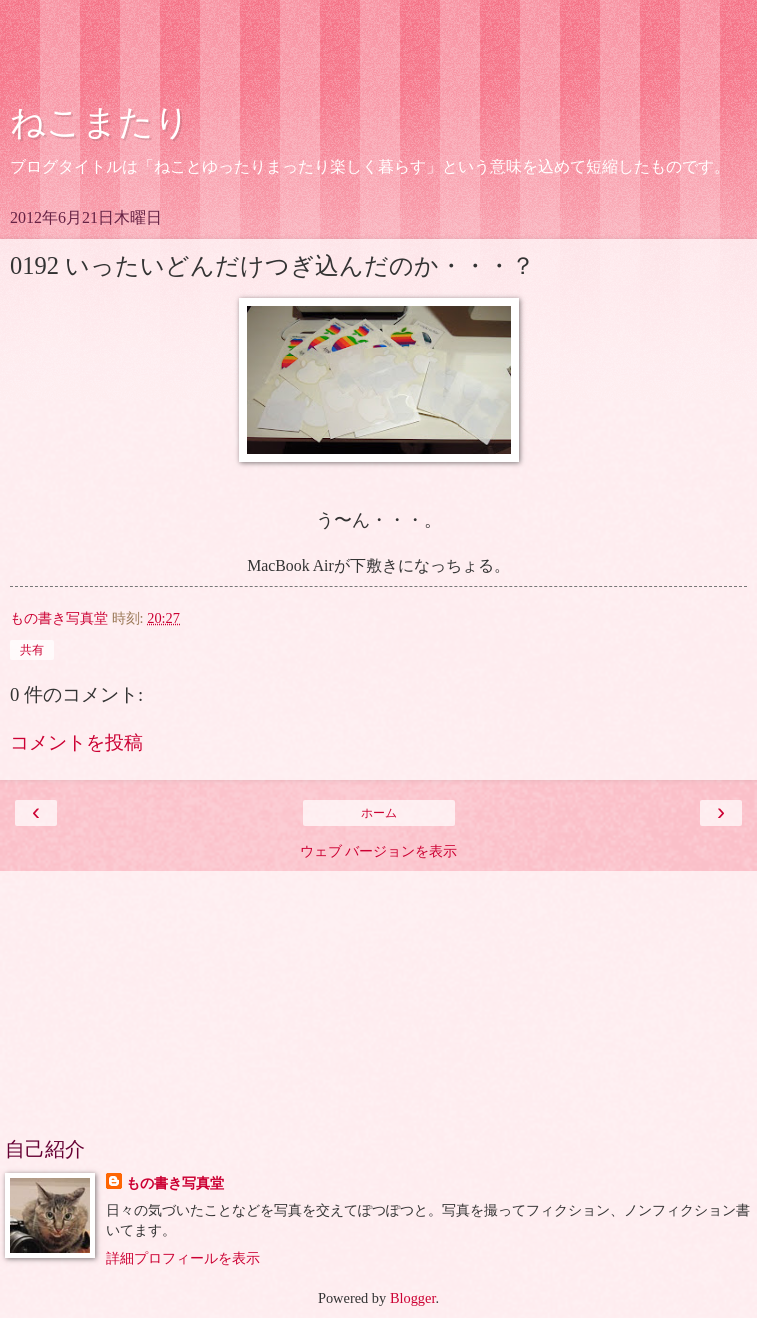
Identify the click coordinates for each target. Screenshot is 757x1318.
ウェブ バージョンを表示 (379, 851)
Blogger (413, 1298)
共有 (32, 650)
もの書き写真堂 (175, 1183)
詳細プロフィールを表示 (183, 1258)
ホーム (379, 813)
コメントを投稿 (76, 742)
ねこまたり (100, 122)
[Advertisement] (379, 55)
